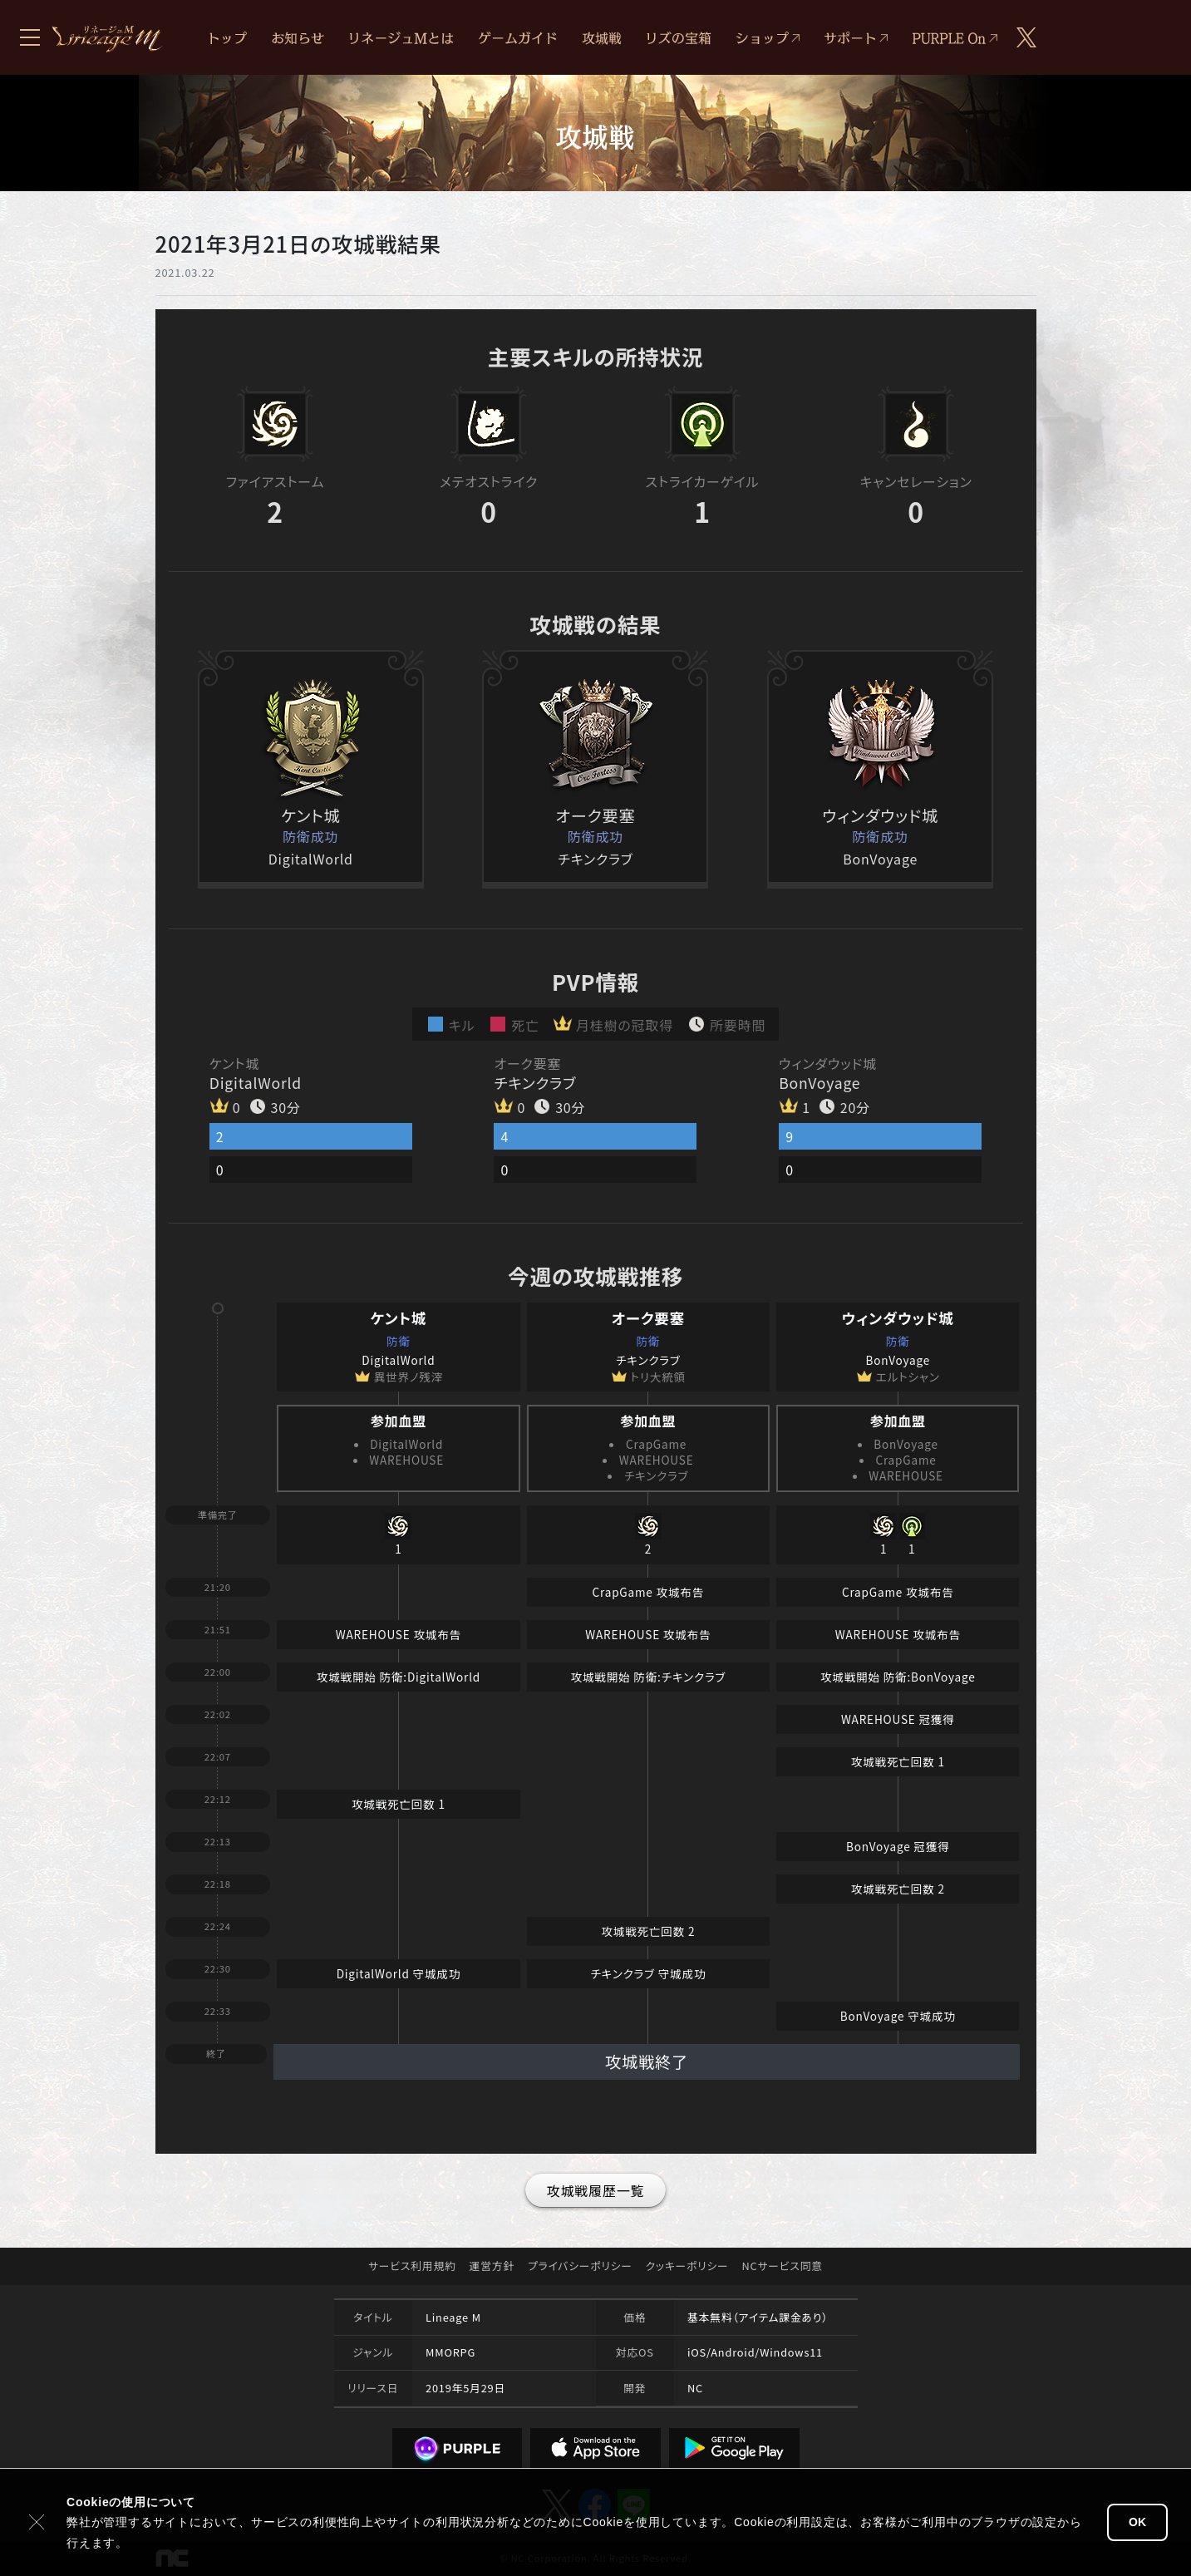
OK (1137, 2522)
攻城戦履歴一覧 (596, 2190)
